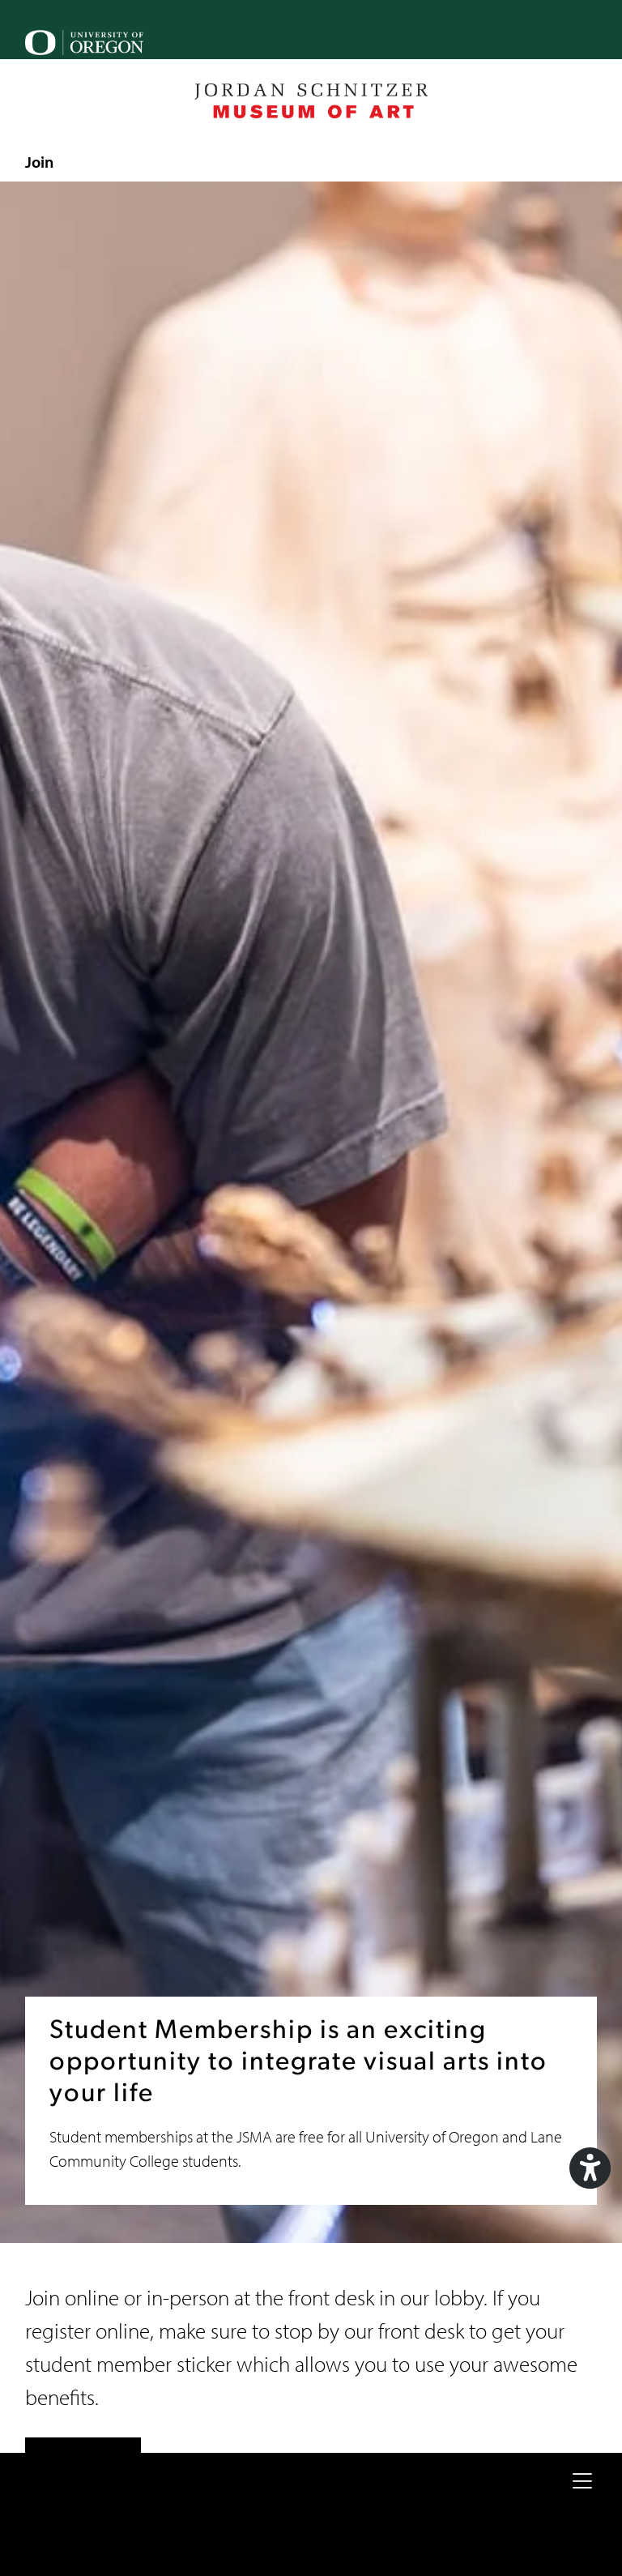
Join (39, 161)
